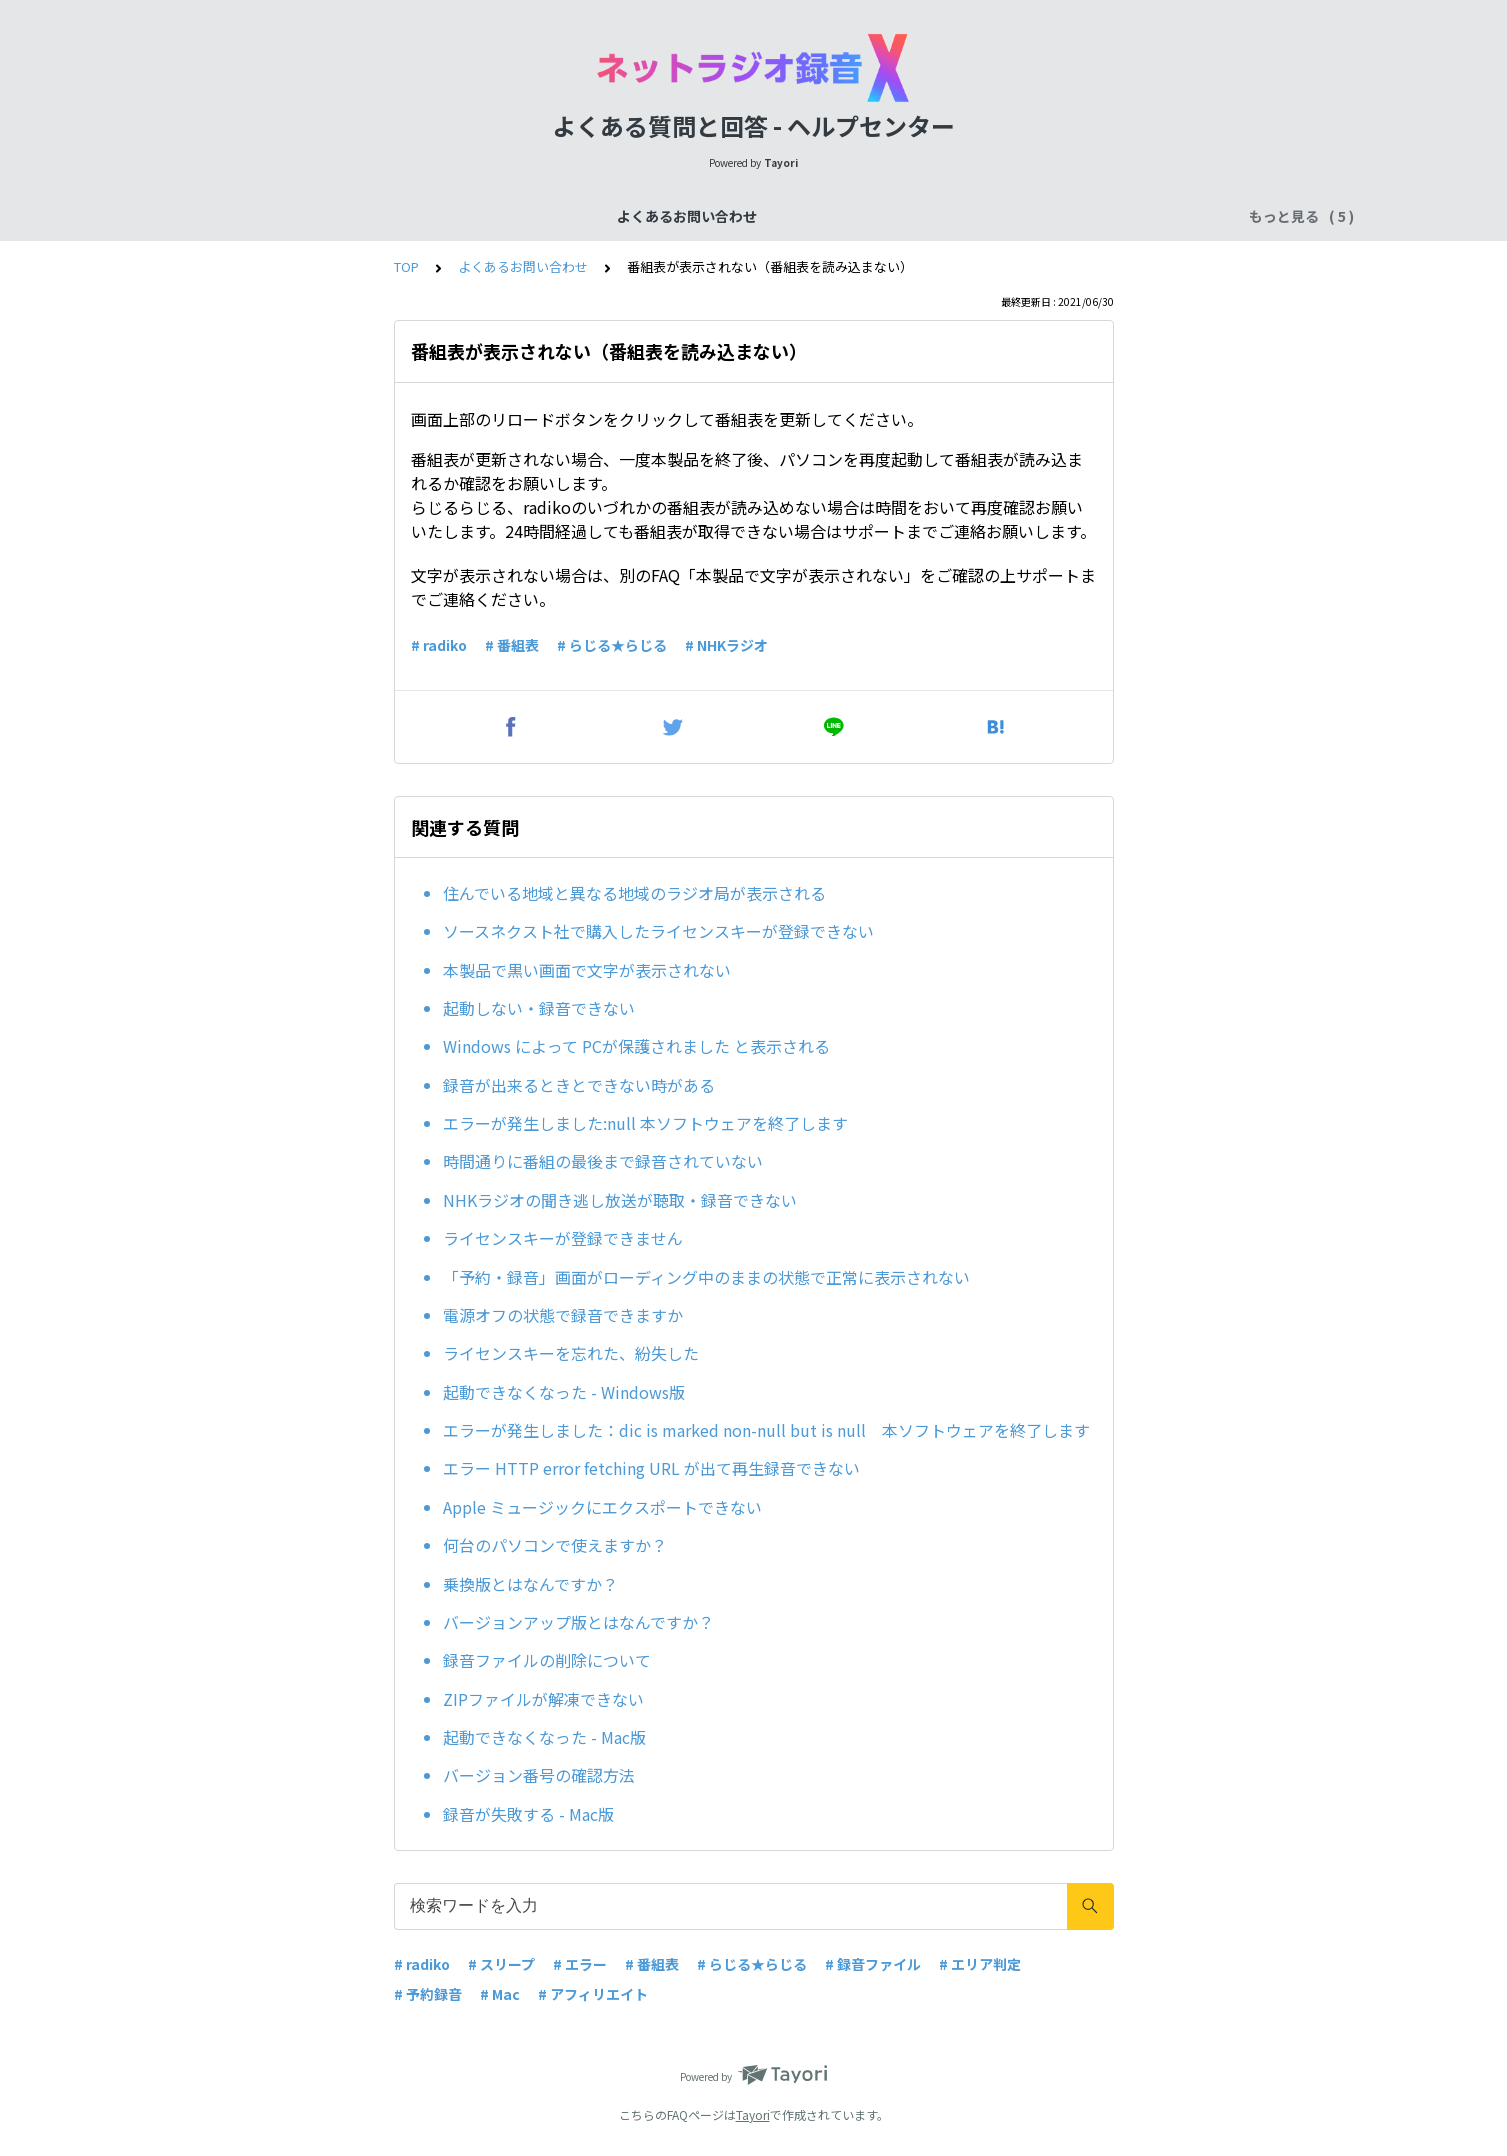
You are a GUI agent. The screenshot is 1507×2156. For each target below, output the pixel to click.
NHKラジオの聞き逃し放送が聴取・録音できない (620, 1200)
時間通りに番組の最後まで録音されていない (603, 1161)
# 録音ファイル (873, 1964)
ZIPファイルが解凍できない (543, 1699)
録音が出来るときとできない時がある (579, 1085)
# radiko (439, 645)
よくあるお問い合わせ (411, 216)
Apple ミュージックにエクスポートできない (602, 1507)
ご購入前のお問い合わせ (698, 216)
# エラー (580, 1964)
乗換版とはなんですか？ (530, 1584)
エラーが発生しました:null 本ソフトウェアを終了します (645, 1123)
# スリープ (501, 1964)
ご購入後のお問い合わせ (880, 216)
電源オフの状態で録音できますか (563, 1315)
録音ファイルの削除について (547, 1660)
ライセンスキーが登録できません (563, 1238)
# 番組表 (512, 645)
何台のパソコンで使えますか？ (555, 1545)
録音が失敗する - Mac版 (528, 1814)
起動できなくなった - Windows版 (564, 1392)
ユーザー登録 (1027, 216)
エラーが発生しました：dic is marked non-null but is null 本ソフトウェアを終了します (766, 1430)
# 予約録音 (428, 1994)
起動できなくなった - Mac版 (544, 1737)
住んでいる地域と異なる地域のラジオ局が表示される (634, 893)
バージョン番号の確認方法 (539, 1775)
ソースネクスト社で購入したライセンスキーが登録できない (658, 931)
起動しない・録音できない (539, 1008)
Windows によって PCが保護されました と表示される (636, 1046)
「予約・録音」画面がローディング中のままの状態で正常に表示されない (706, 1277)
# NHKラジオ (726, 645)
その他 (1118, 216)
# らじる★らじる (612, 645)
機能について (551, 216)
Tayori (753, 2114)
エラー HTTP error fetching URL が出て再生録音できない (651, 1468)
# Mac (500, 1994)
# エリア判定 (980, 1964)
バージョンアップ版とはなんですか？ (578, 1622)
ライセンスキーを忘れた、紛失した (571, 1353)
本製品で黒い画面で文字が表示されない (587, 970)
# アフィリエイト (593, 1994)
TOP (406, 266)
